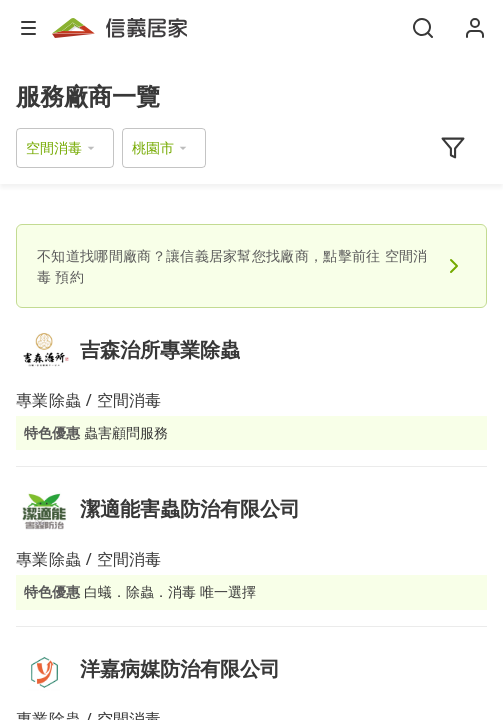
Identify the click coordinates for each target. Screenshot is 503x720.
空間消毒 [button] (54, 147)
